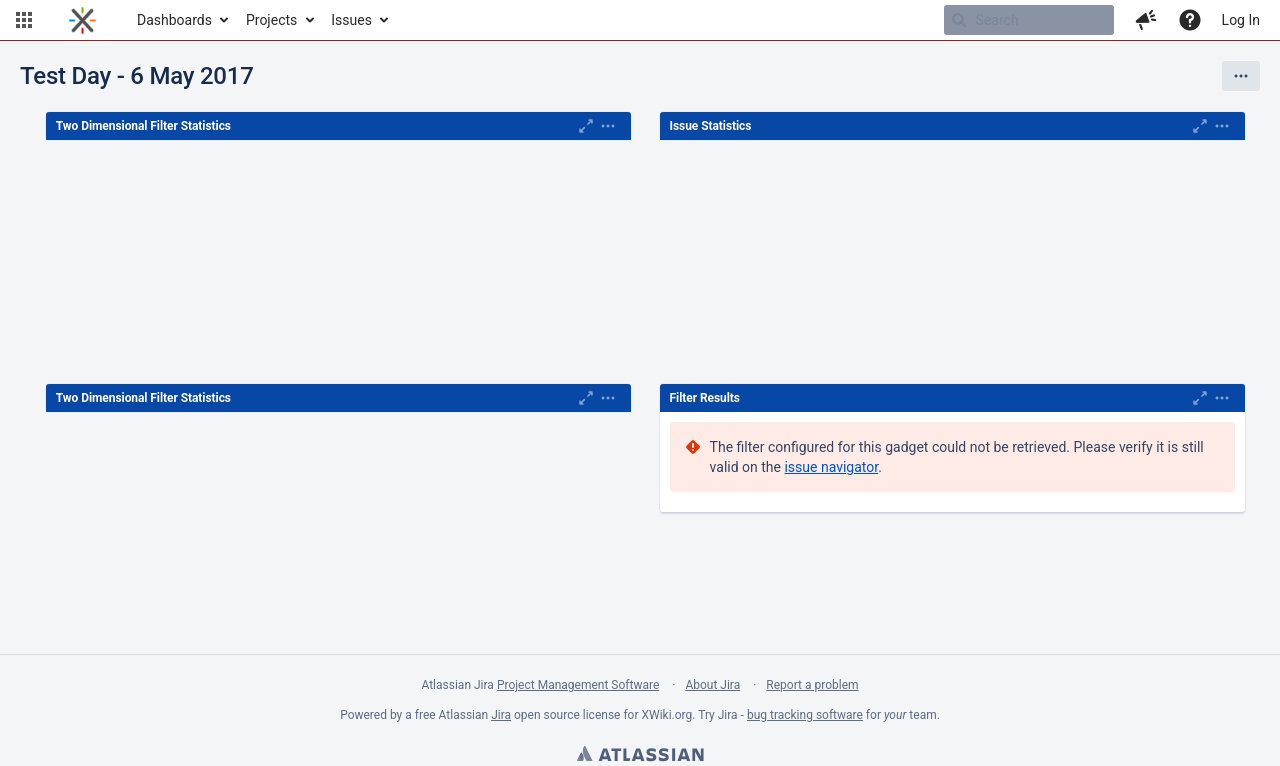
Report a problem (812, 685)
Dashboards (174, 20)
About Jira (712, 685)
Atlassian (640, 756)
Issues (351, 20)
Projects (271, 20)
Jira (501, 715)
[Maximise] (586, 126)
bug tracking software (805, 715)
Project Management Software (578, 685)
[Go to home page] (82, 20)
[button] (24, 20)
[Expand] (608, 126)
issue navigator (831, 467)
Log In (1241, 20)
